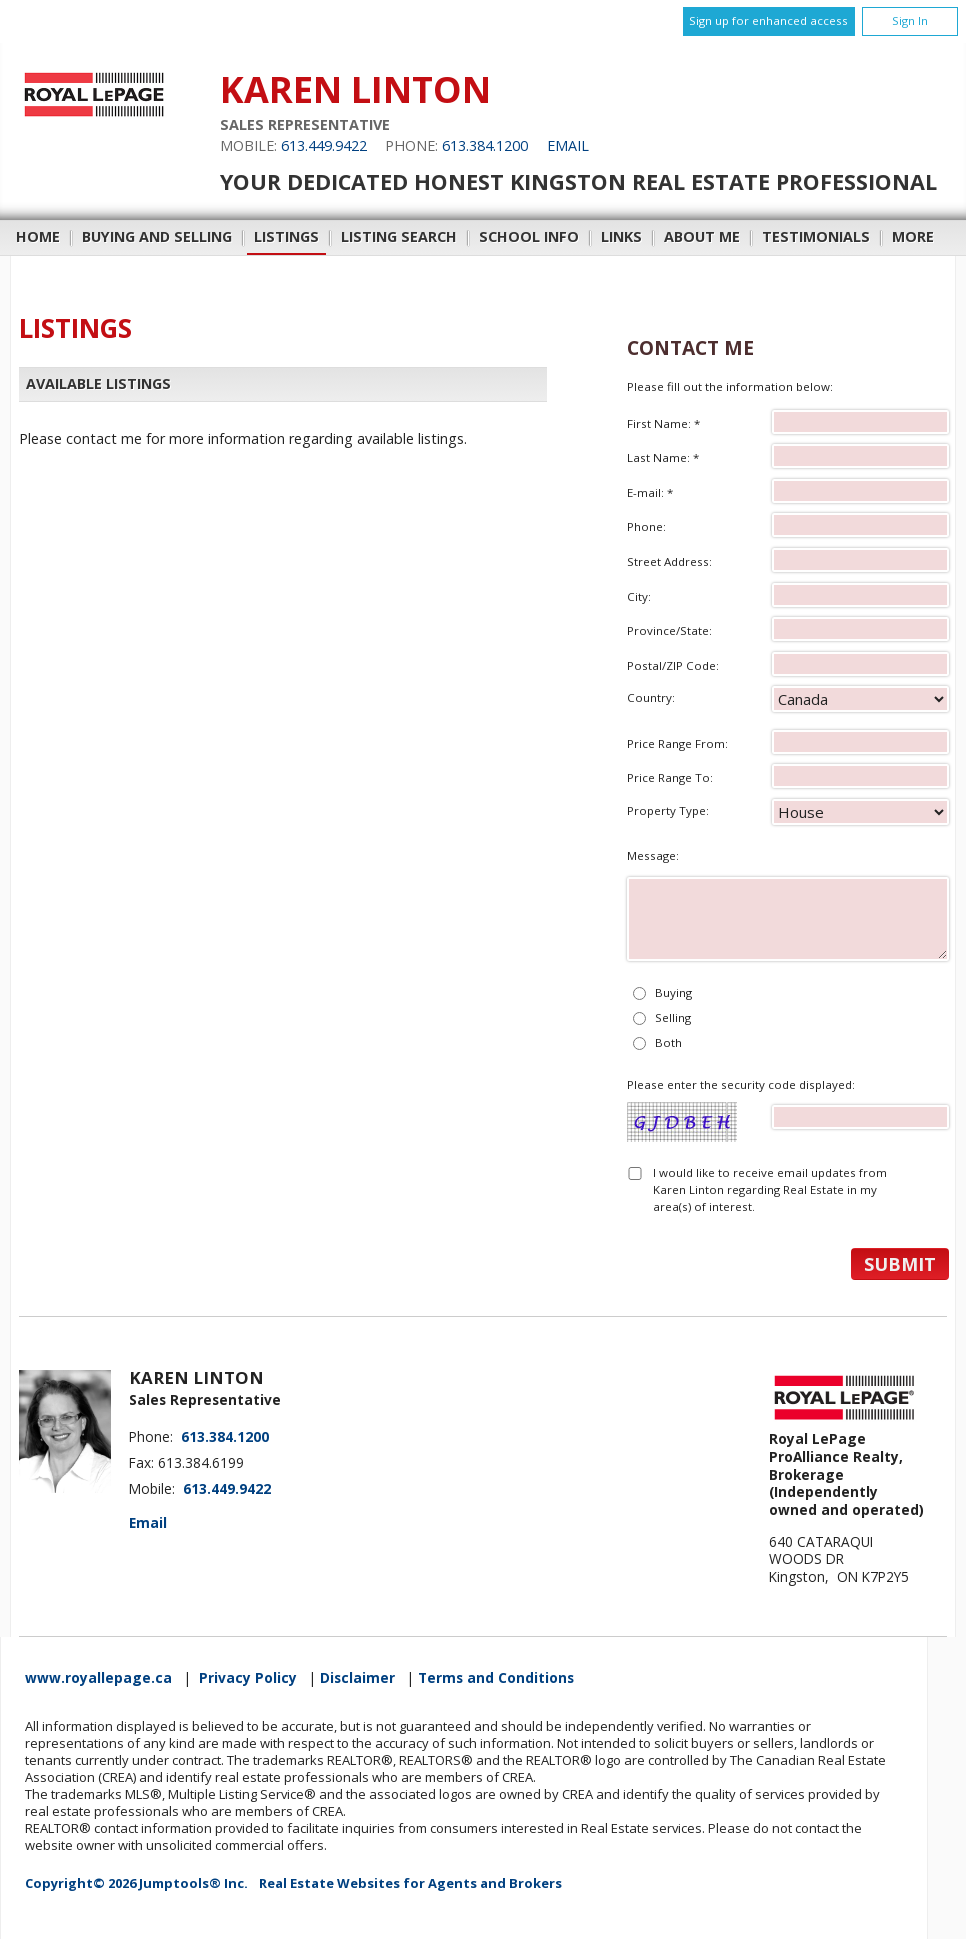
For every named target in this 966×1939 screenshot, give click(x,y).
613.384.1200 (485, 145)
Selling (673, 1017)
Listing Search (399, 236)
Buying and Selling (157, 236)
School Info (529, 236)
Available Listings (98, 383)
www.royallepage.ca (98, 1678)
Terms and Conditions (496, 1678)
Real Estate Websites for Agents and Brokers (410, 1883)
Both (668, 1042)
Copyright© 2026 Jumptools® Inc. (136, 1883)
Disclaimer (357, 1678)
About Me (702, 236)
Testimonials (816, 236)
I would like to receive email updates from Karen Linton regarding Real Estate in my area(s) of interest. (770, 1190)
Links (621, 236)
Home (38, 236)
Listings (286, 236)
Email (568, 145)
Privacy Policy (248, 1678)
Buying (673, 992)
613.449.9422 (324, 145)
